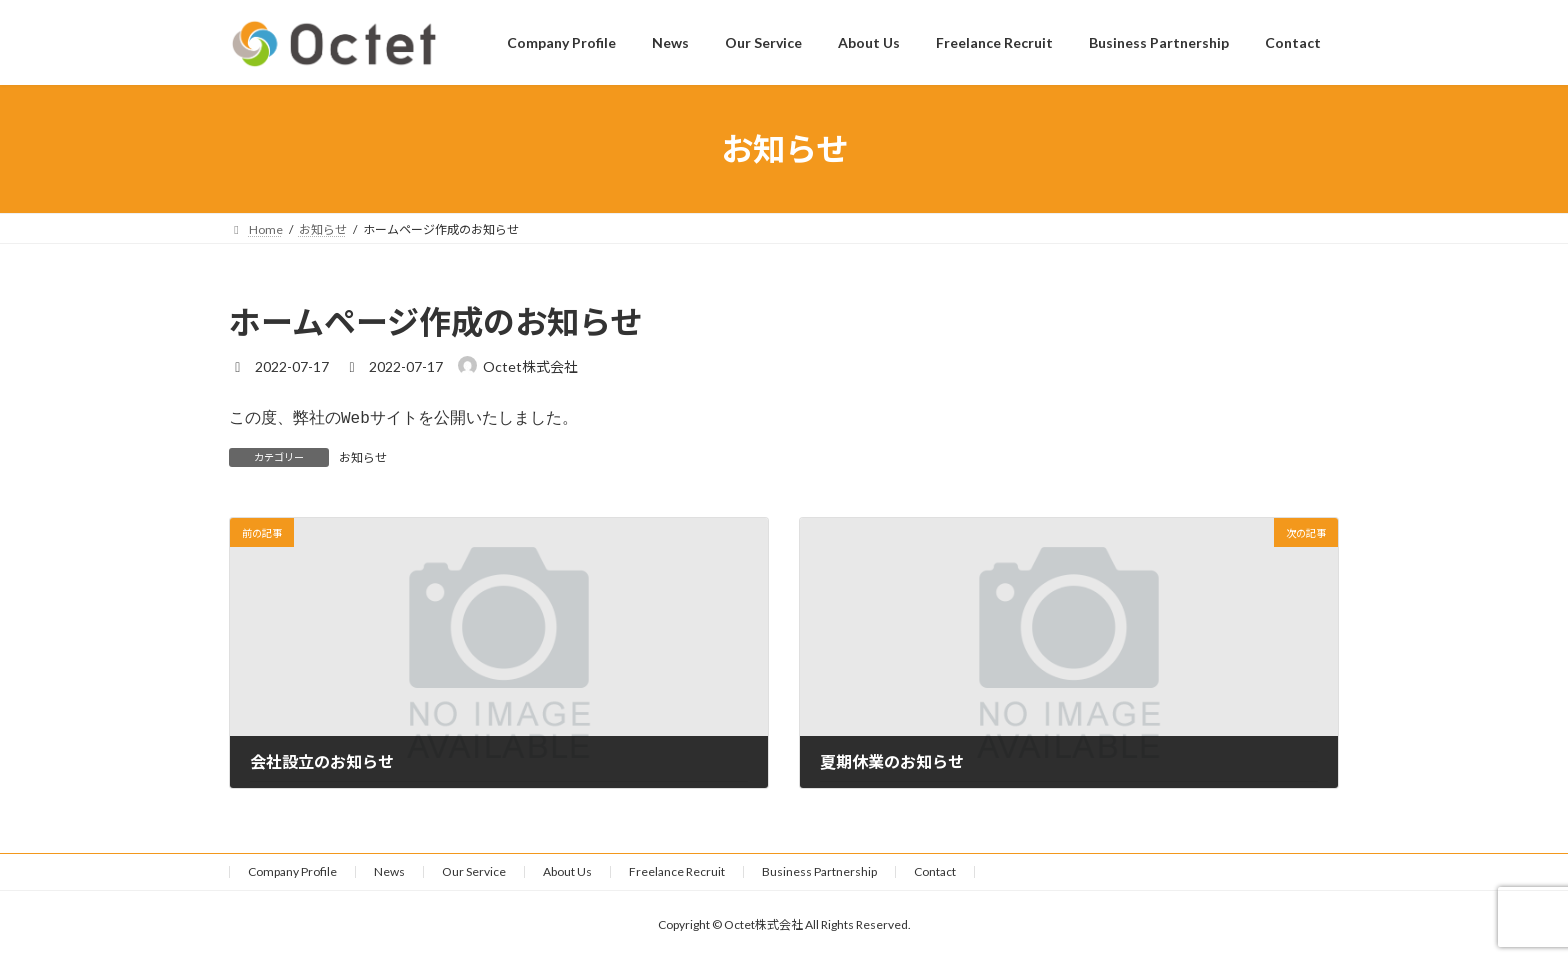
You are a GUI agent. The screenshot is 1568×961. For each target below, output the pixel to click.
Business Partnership (819, 873)
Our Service (474, 873)
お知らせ (363, 459)
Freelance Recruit (677, 873)
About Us (567, 873)
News (389, 873)
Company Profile (292, 873)
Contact (935, 873)
